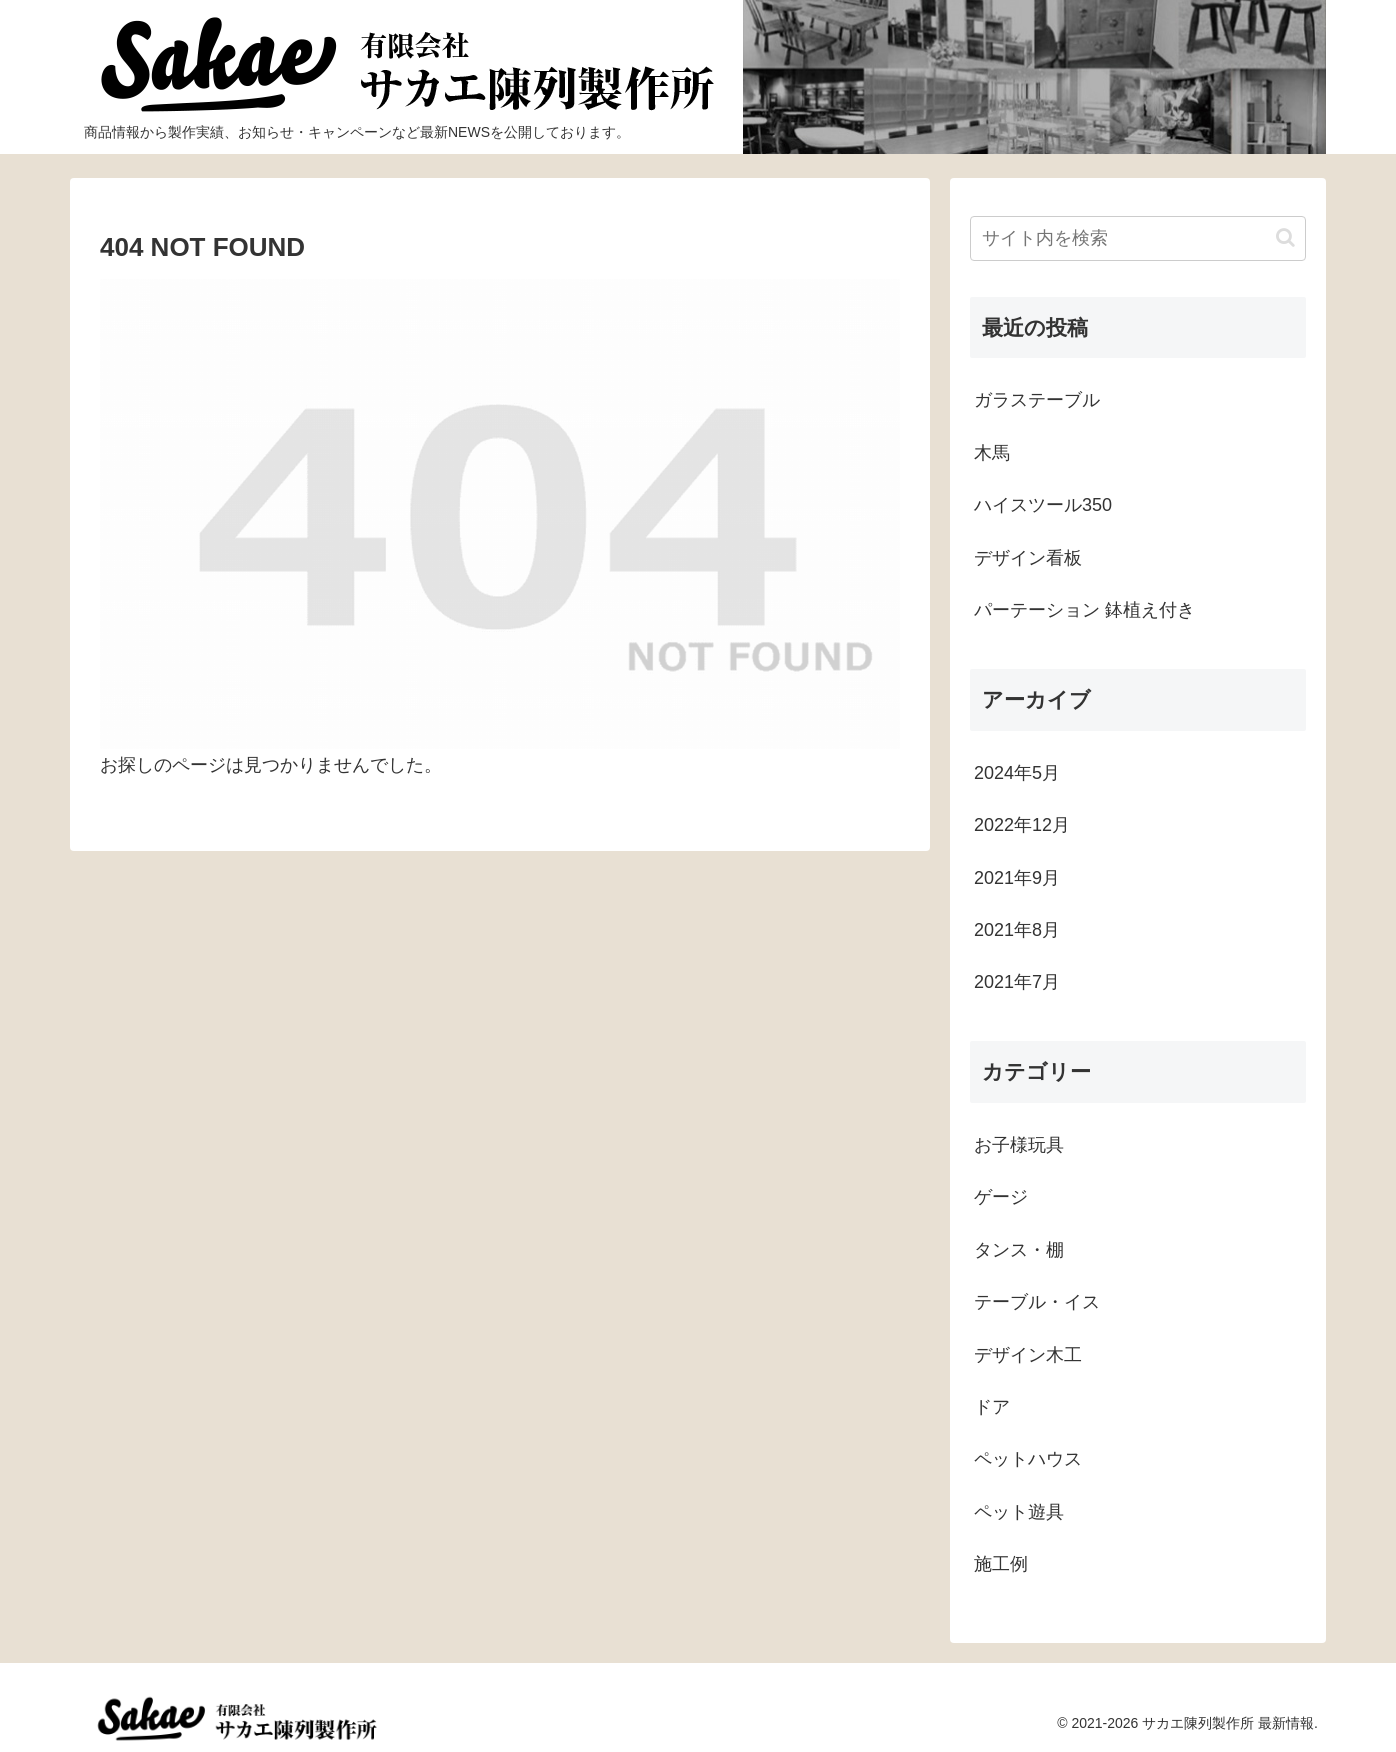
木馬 (992, 453)
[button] (1285, 237)
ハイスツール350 (1043, 505)
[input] (1138, 238)
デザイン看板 (1028, 558)
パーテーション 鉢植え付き (1084, 610)
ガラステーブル (1037, 400)
